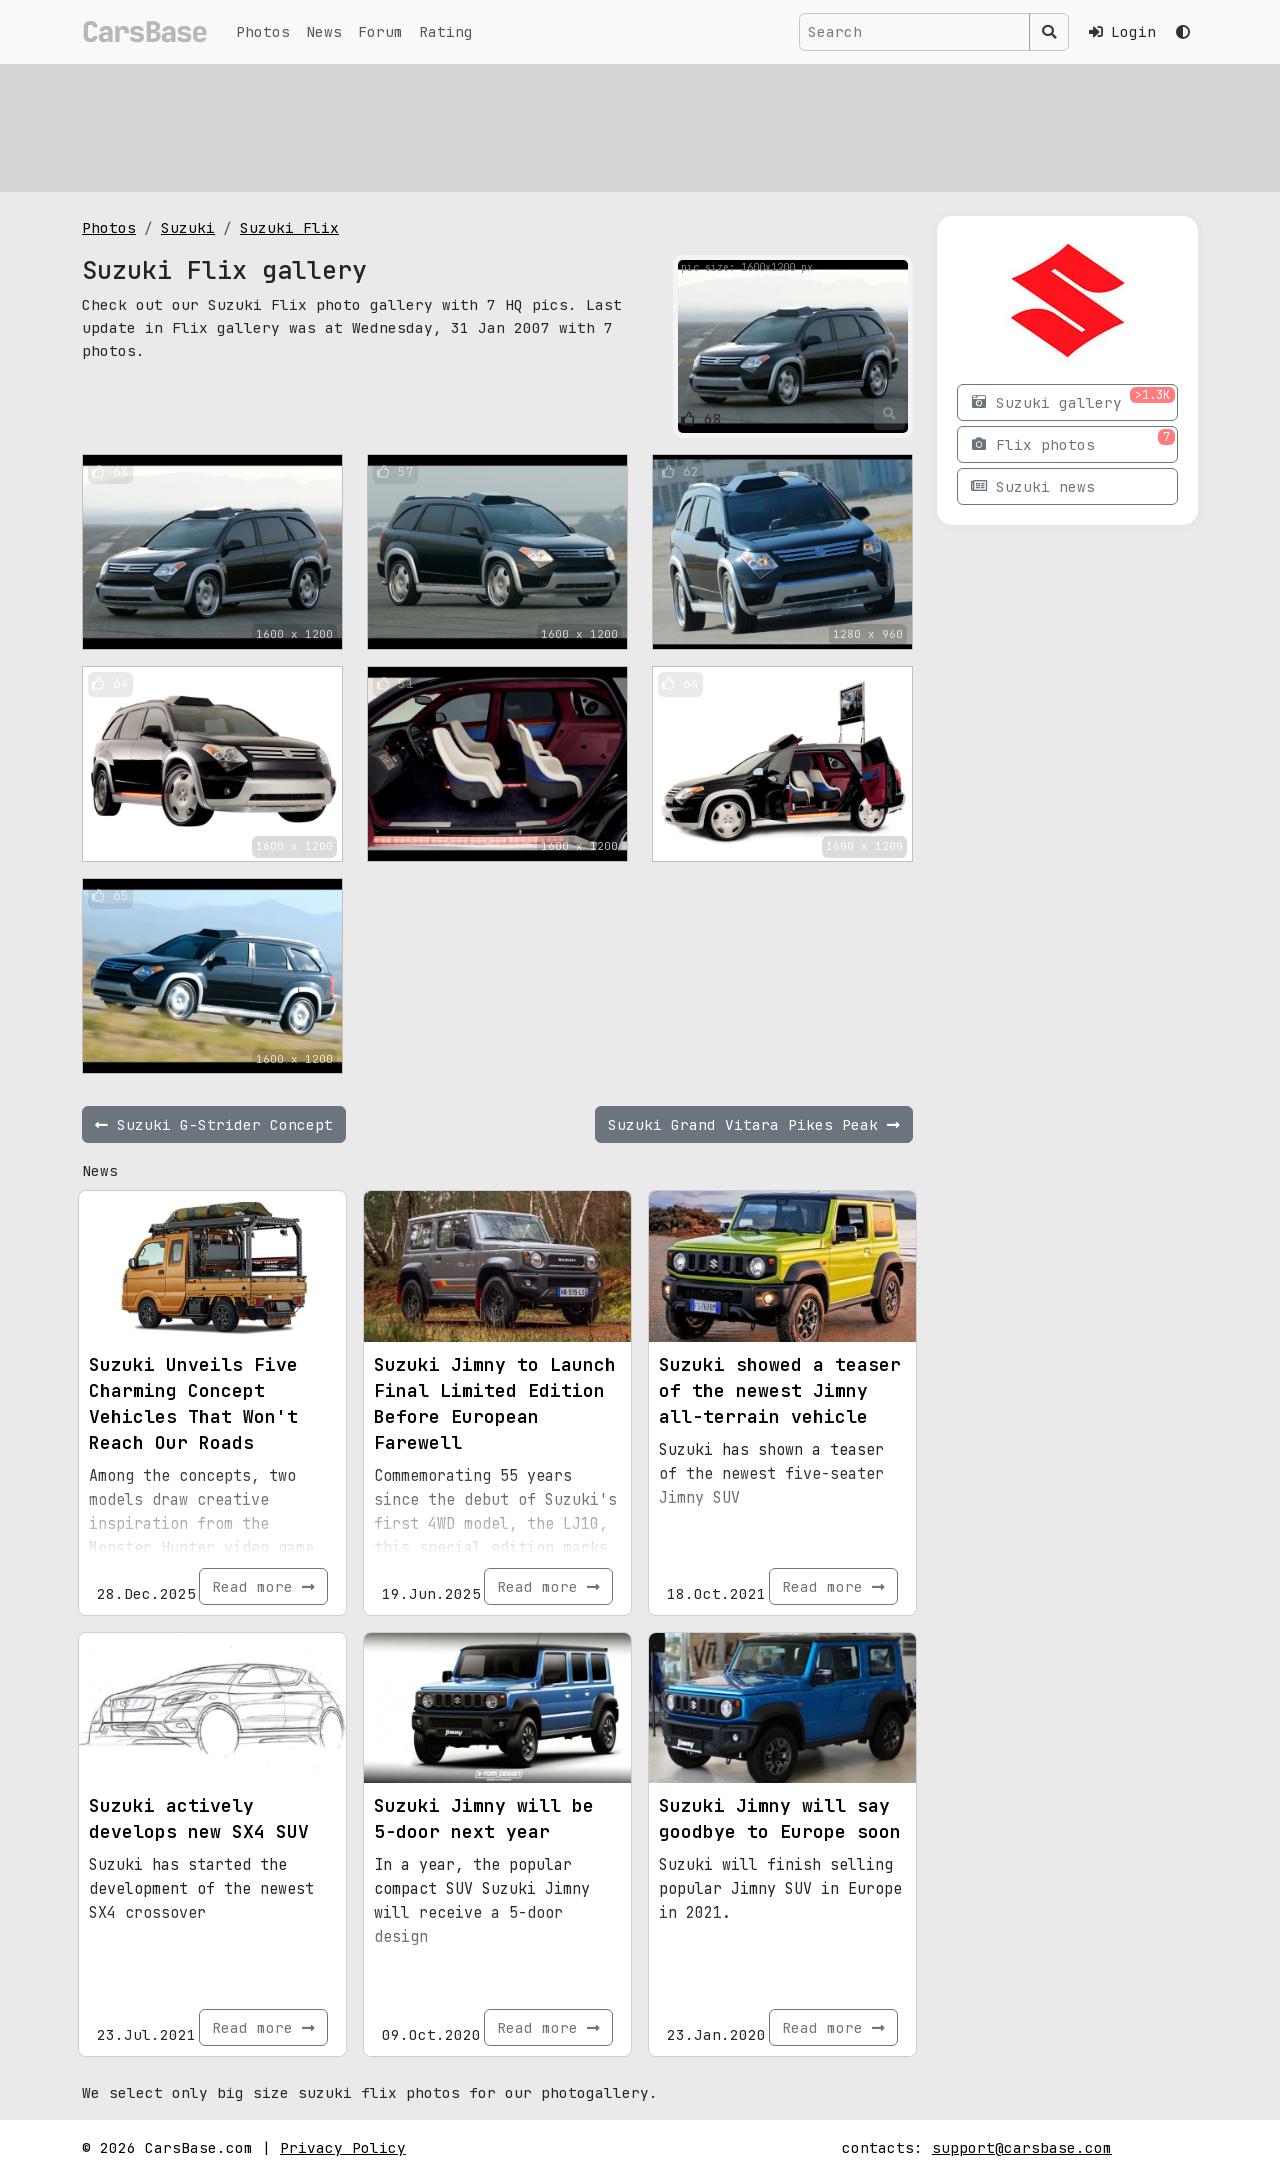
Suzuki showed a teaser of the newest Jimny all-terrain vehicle (780, 1390)
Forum (380, 31)
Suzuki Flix (289, 227)
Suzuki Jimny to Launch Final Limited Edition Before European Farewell (495, 1403)
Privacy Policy (343, 2147)
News (324, 31)
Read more (263, 1586)
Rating (446, 31)
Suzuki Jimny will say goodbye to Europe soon (780, 1818)
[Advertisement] (640, 125)
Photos (263, 31)
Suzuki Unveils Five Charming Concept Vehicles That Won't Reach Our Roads (193, 1403)
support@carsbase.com (1022, 2147)
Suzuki (188, 227)
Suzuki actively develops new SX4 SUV (199, 1818)
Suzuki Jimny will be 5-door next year (484, 1818)
